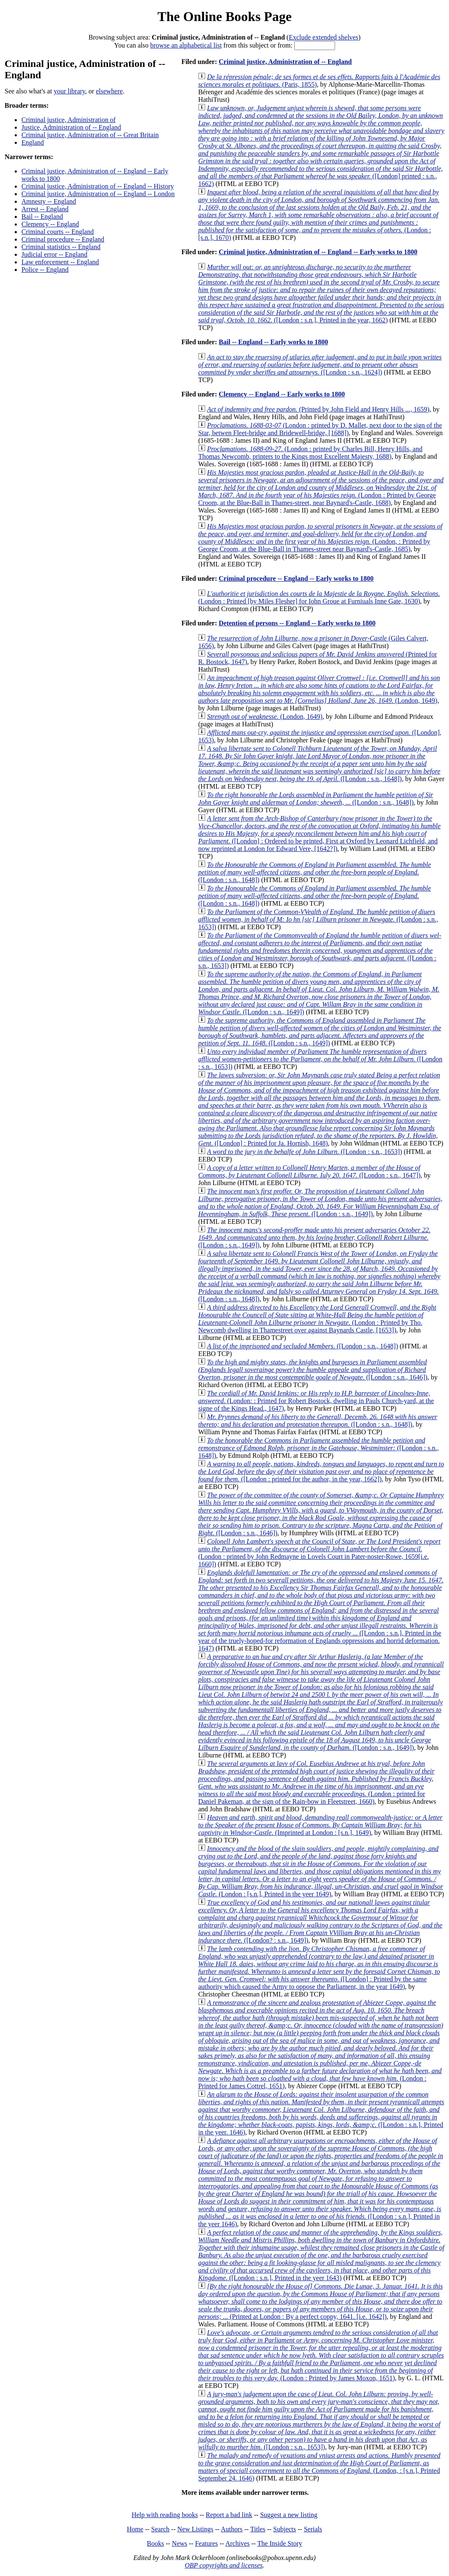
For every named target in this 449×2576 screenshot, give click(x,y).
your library (69, 91)
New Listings (195, 2529)
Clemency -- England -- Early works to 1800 (282, 394)
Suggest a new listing (288, 2514)
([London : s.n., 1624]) (319, 365)
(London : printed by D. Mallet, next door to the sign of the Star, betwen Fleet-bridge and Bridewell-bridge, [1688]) (320, 429)
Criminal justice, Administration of (68, 119)
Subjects (284, 2529)
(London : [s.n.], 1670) (318, 215)
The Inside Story (279, 2543)
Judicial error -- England (54, 254)
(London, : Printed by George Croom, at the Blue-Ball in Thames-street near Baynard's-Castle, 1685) (320, 538)
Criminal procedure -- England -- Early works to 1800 (296, 578)
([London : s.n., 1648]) (319, 763)
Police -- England (45, 269)
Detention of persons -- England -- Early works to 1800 (297, 623)
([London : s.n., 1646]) (312, 1369)
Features (206, 2543)
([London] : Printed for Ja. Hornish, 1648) (319, 1109)
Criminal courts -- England (57, 231)
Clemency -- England (50, 224)
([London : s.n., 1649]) (318, 993)
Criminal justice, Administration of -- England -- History (97, 186)
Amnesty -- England (48, 201)
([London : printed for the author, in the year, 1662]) (321, 1471)
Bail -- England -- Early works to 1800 (273, 342)
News (179, 2543)
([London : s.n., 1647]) (309, 1171)
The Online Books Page (224, 16)
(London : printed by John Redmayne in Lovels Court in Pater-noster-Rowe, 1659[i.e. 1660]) (319, 1553)
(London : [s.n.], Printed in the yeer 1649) (320, 1871)
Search (160, 2529)
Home (135, 2529)
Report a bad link (229, 2514)
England (32, 142)
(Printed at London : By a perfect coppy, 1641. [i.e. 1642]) (320, 2301)
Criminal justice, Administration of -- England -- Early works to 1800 (318, 251)
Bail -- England (42, 216)
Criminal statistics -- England (60, 246)
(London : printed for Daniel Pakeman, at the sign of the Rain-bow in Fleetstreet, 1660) (316, 1782)
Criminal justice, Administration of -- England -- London (97, 193)
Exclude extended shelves (323, 37)
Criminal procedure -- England (62, 239)
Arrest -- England (45, 209)
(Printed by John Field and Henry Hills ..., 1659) (318, 409)
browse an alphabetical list (186, 45)
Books (155, 2543)
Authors (232, 2529)
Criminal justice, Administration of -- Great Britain (90, 134)
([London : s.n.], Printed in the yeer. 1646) (321, 2113)
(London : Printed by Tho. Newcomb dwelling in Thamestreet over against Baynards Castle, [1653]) (317, 1319)
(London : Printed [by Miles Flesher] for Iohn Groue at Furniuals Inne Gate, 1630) (319, 597)
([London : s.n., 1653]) (318, 919)
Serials (313, 2529)
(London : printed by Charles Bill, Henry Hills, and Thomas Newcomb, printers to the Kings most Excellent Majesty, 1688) (310, 452)
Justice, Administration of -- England (71, 127)
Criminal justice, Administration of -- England (285, 61)
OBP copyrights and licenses (223, 2565)
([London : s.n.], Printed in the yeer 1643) (321, 2255)
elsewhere (109, 91)
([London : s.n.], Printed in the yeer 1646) (320, 2182)
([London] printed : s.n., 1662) (321, 145)
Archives (237, 2543)
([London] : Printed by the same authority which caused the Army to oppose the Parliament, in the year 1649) (319, 1967)
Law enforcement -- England (60, 262)
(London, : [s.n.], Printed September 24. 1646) (319, 2467)
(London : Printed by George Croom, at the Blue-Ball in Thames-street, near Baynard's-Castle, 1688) (320, 487)
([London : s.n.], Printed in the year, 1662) (321, 293)
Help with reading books (165, 2514)
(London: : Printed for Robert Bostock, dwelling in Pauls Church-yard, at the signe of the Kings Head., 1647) (316, 1401)
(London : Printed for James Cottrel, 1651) (320, 2044)
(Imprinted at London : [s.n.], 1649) (320, 1825)
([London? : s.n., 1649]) (320, 1921)
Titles (257, 2529)
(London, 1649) (319, 689)
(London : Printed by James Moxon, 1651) (321, 2355)
